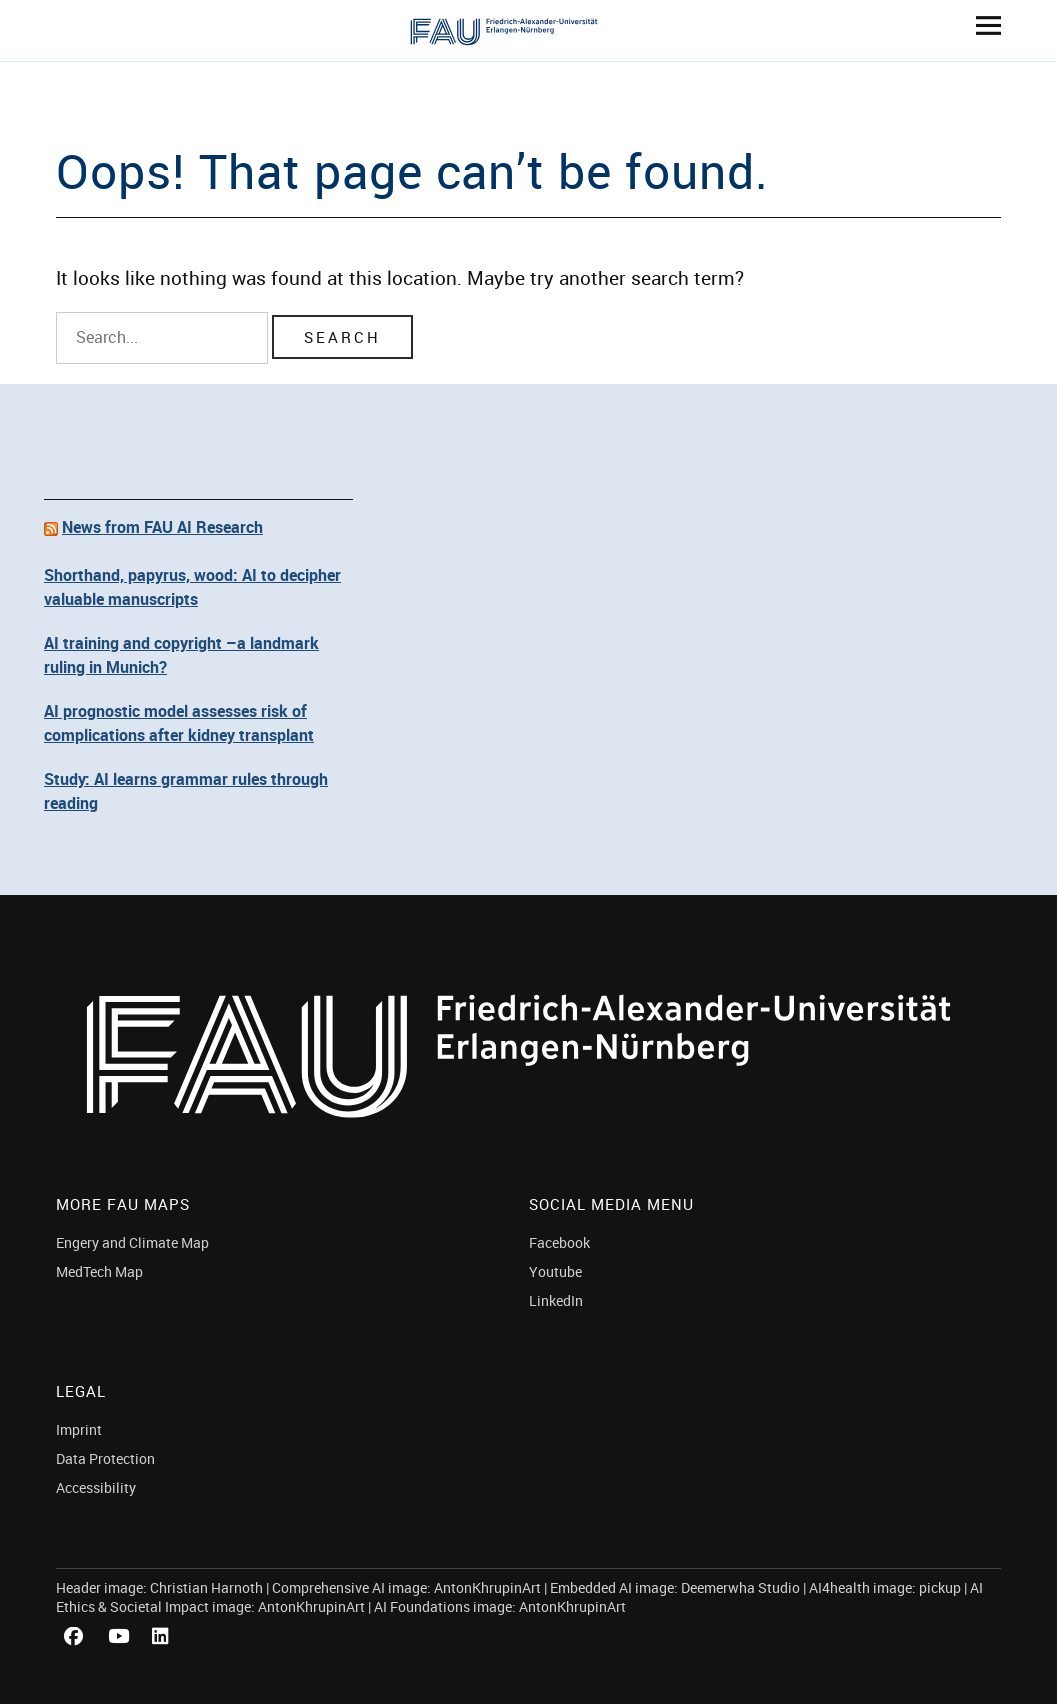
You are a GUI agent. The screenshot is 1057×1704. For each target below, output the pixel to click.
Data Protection (105, 1458)
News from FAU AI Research (162, 527)
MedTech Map (99, 1271)
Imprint (79, 1429)
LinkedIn (556, 1300)
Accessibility (96, 1487)
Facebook (559, 1242)
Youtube (555, 1271)
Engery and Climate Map (132, 1242)
